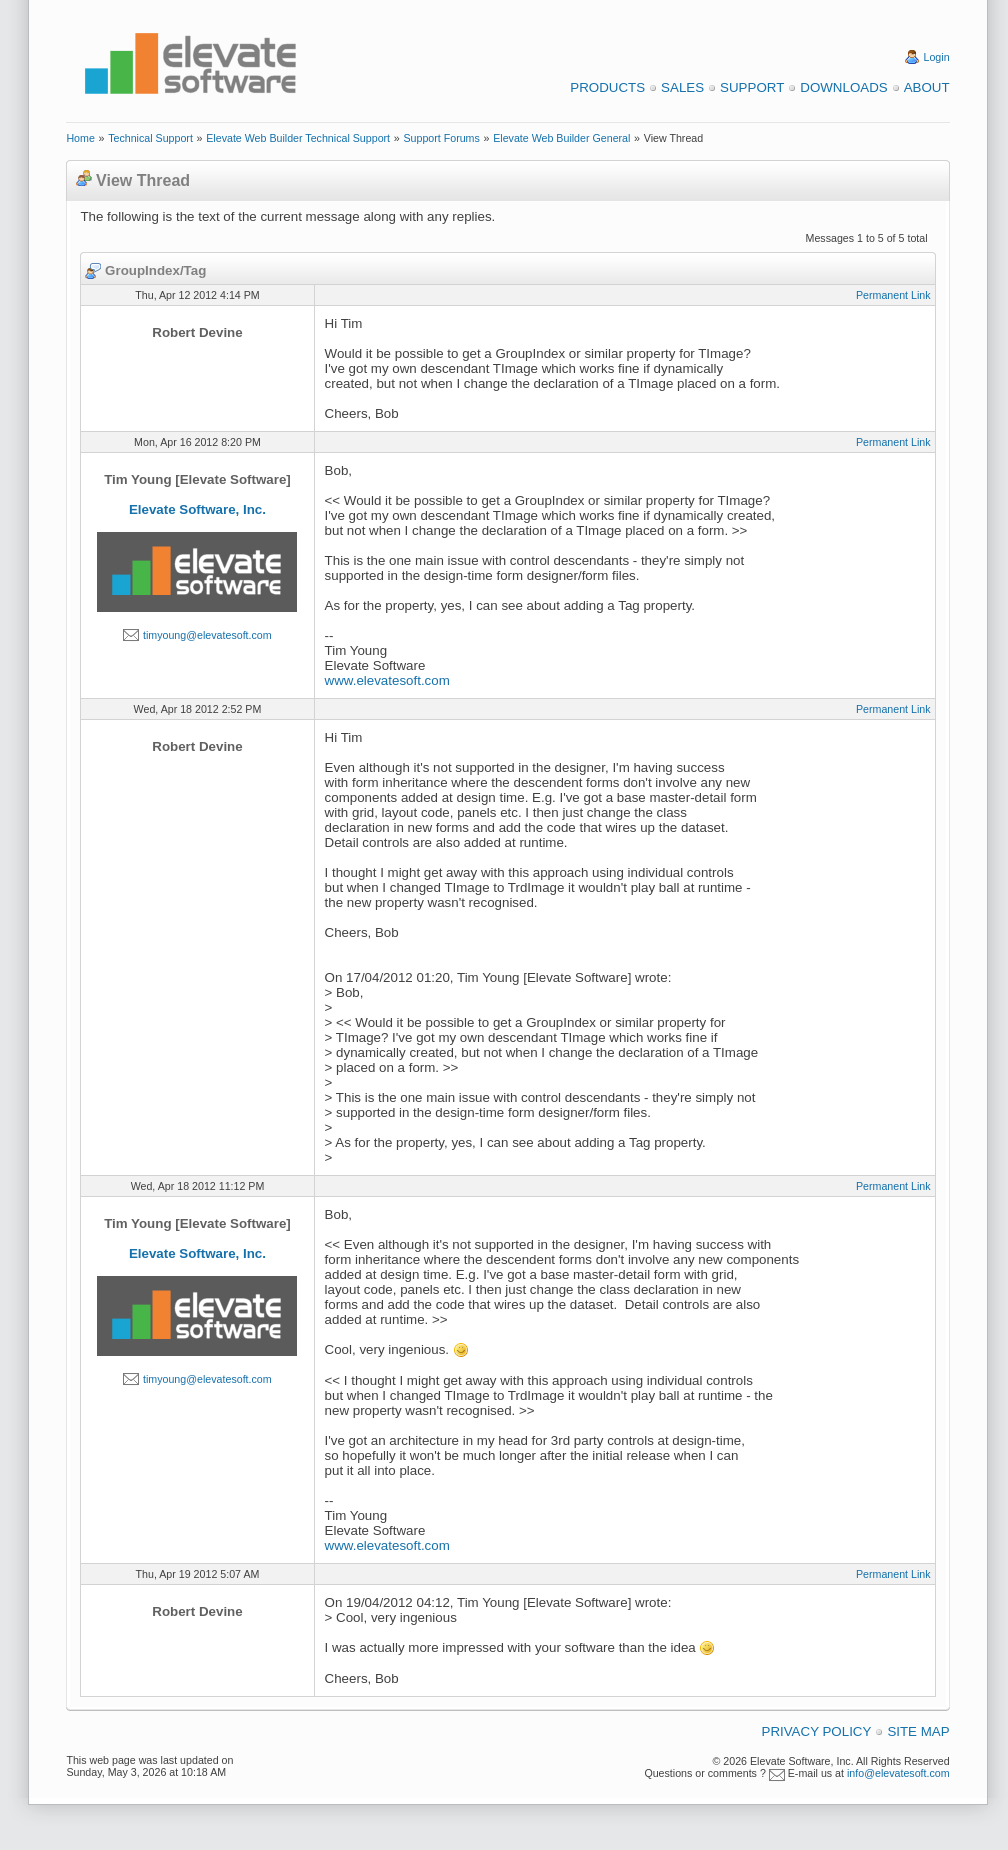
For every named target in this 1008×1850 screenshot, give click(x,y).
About (927, 87)
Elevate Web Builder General (561, 138)
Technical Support (150, 138)
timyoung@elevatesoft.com (207, 635)
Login (937, 57)
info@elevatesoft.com (898, 1773)
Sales (682, 87)
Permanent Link (893, 295)
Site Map (918, 1731)
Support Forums (441, 138)
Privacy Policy (817, 1731)
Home (80, 138)
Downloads (843, 87)
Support (752, 87)
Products (607, 87)
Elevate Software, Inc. (197, 509)
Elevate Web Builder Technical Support (298, 138)
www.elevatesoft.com (387, 680)
